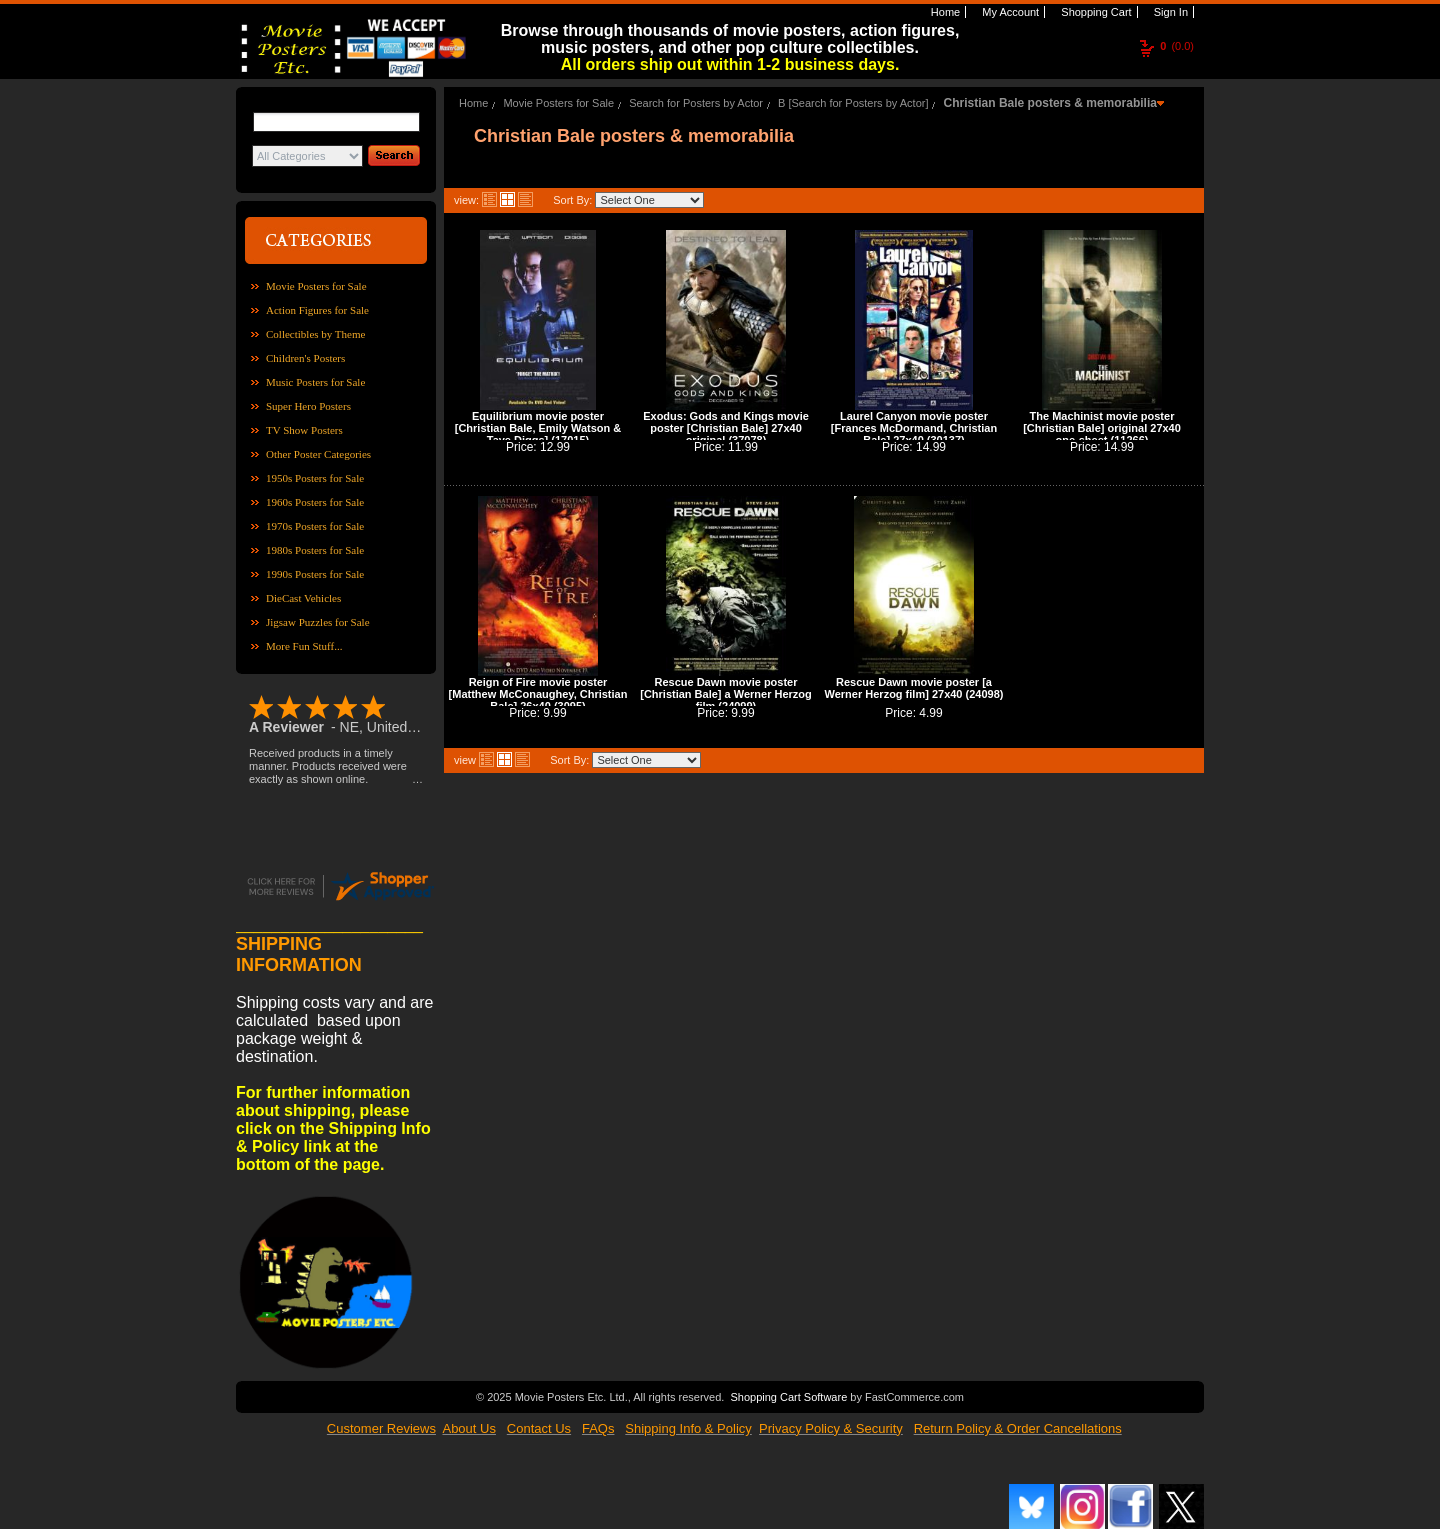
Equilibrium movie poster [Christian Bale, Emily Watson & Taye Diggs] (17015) (538, 428)
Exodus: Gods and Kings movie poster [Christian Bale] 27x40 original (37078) (726, 428)
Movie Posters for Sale (316, 286)
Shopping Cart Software (788, 1395)
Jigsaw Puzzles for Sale (318, 622)
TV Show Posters (304, 430)
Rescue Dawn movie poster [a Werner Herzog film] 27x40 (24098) (914, 688)
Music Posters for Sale (315, 382)
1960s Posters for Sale (315, 502)
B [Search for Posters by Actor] (853, 103)
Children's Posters (305, 358)
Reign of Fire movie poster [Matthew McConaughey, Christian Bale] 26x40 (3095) (538, 694)
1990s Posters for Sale (315, 574)
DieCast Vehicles (303, 598)
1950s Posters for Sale (315, 478)
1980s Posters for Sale (315, 550)
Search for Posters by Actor (696, 103)
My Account (1009, 12)
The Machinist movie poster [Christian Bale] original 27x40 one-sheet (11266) (1102, 428)
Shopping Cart (1094, 12)
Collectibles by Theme (315, 334)
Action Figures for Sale (317, 310)
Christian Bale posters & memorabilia (1050, 103)
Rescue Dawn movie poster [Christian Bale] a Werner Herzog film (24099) (726, 694)
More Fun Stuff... (304, 646)
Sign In (1169, 12)
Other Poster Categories (318, 454)
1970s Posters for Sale (315, 526)
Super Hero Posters (308, 406)
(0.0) (1177, 46)
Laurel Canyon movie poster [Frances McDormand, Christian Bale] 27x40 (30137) (914, 428)
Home (944, 12)
